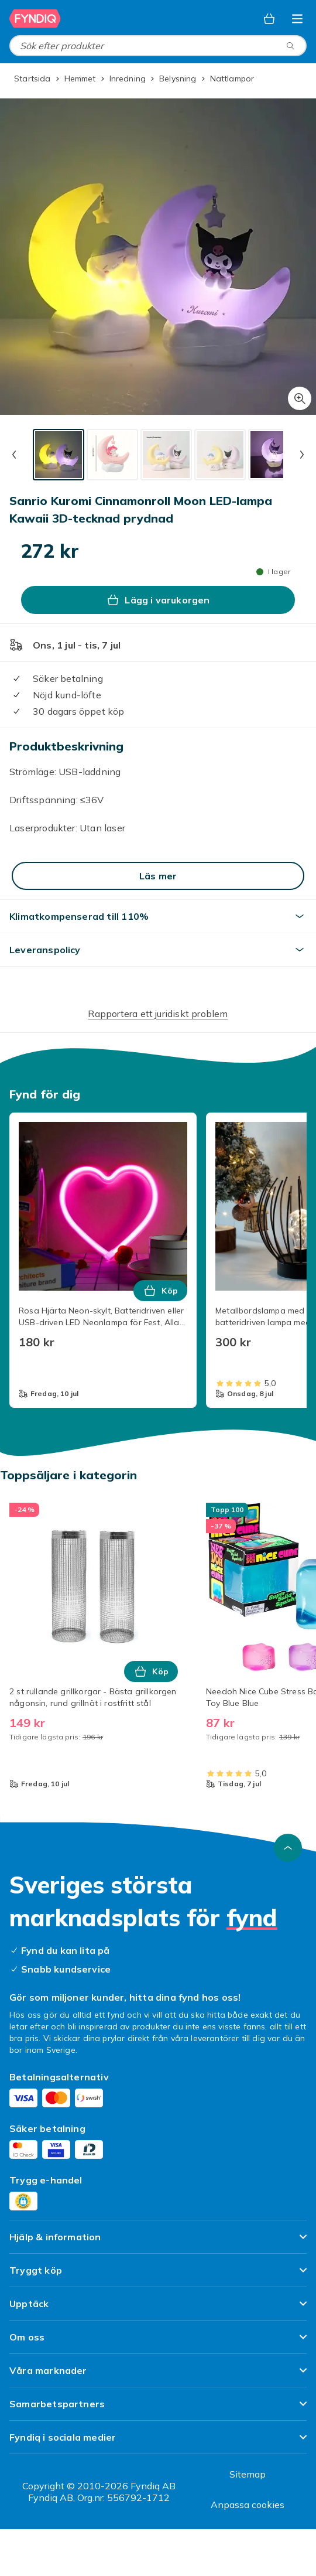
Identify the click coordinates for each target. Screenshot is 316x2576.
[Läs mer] (158, 876)
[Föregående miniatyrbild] (14, 455)
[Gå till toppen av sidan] (288, 1848)
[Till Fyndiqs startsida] (35, 19)
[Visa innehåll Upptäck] (158, 2309)
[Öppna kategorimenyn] (297, 19)
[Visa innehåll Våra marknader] (158, 2375)
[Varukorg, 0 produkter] (269, 19)
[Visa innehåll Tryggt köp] (158, 2275)
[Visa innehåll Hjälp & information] (158, 2242)
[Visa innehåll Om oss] (158, 2342)
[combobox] (158, 45)
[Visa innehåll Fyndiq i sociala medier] (158, 2442)
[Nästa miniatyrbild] (302, 455)
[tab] (58, 454)
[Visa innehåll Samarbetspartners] (158, 2409)
